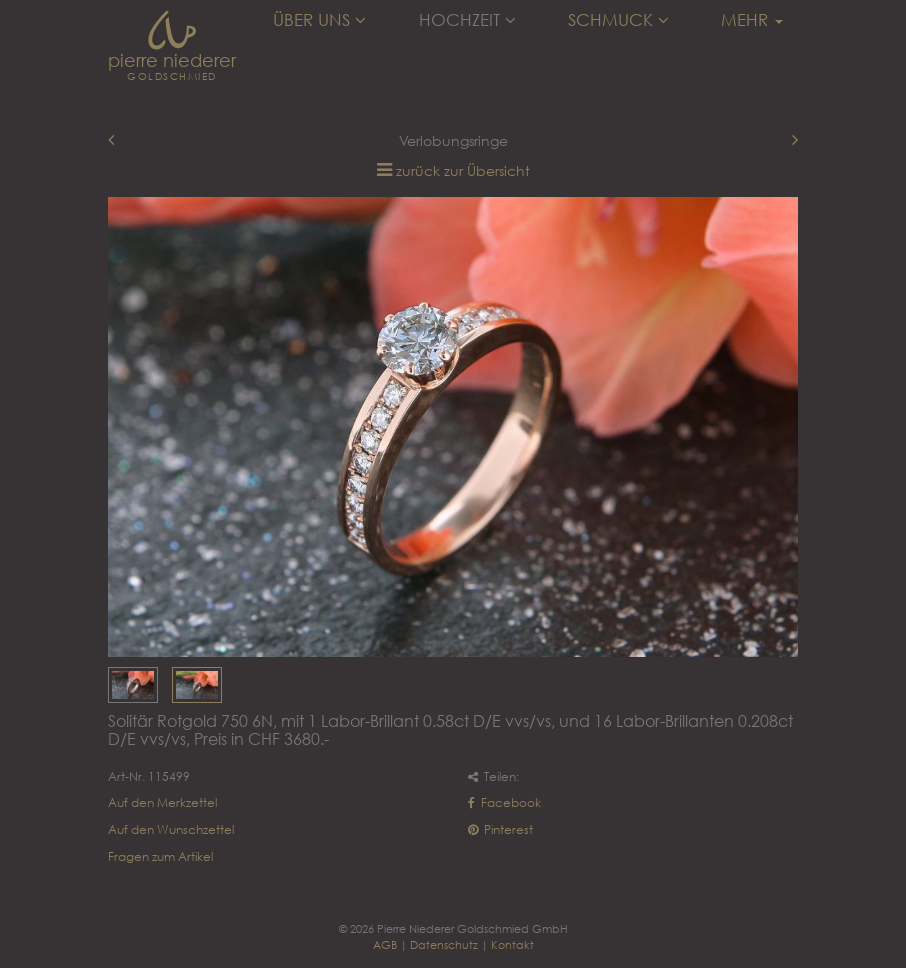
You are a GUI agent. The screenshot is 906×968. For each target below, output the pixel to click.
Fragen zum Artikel (160, 856)
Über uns (319, 20)
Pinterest (500, 829)
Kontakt (512, 944)
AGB (385, 944)
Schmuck (618, 20)
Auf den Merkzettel (162, 802)
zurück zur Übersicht (463, 170)
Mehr (752, 20)
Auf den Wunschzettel (171, 829)
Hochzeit (467, 20)
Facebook (504, 802)
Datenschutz (444, 944)
